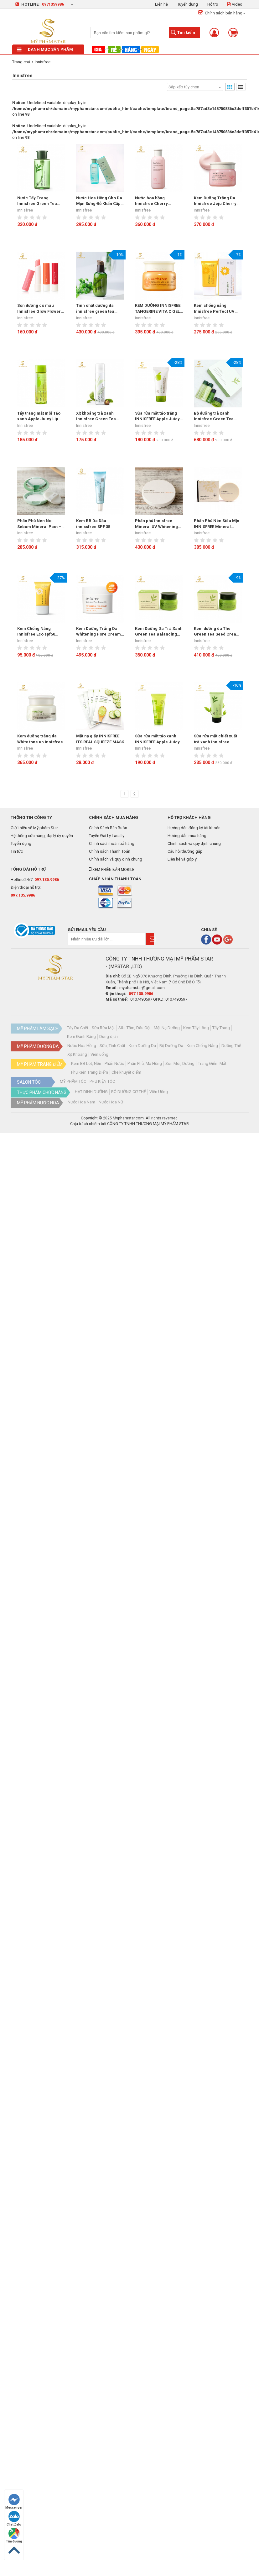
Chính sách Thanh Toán (109, 851)
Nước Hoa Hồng (81, 1045)
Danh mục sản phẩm (45, 49)
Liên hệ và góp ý (182, 859)
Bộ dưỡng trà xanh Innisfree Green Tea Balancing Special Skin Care (217, 416)
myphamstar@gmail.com (142, 987)
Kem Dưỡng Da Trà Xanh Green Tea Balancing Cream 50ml (159, 631)
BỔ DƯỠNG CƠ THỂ (128, 1091)
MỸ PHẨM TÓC (73, 1081)
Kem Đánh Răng (81, 1036)
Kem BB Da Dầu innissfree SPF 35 (93, 523)
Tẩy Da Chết (77, 1027)
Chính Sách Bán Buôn (108, 827)
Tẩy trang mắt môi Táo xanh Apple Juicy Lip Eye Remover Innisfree (39, 416)
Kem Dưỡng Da (142, 1045)
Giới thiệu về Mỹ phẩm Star (34, 827)
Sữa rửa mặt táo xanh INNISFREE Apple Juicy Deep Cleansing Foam (157, 739)
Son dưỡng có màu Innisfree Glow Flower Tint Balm (39, 308)
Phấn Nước (114, 1063)
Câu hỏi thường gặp (185, 851)
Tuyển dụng (187, 4)
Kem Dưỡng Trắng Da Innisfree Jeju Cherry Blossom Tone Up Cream (215, 201)
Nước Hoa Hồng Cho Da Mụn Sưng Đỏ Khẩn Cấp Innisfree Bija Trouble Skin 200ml (99, 201)
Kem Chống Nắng (202, 1045)
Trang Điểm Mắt (212, 1063)
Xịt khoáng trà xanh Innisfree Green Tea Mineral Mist (96, 416)
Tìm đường (14, 2535)
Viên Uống (158, 1091)
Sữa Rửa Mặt (103, 1027)
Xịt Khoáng (77, 1054)
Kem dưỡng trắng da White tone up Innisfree (40, 739)
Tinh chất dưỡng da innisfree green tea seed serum (95, 308)
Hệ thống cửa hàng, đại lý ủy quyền (42, 835)
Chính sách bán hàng (220, 13)
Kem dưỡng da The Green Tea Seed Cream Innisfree (217, 631)
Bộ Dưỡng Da (171, 1045)
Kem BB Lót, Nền (86, 1063)
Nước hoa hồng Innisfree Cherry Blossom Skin (151, 201)
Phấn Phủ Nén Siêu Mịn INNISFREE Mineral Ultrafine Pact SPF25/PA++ (216, 524)
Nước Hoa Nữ (111, 1102)
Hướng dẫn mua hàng (187, 835)
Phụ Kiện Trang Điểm (89, 1072)
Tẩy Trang (221, 1027)
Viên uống (99, 1054)
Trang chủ (21, 62)
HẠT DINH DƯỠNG (91, 1091)
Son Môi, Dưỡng (179, 1063)
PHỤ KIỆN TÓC (102, 1081)
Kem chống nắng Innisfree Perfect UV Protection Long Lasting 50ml (217, 308)
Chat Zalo (14, 2518)
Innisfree (42, 62)
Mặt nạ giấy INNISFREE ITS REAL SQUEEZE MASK (100, 739)
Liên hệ (161, 4)
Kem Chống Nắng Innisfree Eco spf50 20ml (36, 631)
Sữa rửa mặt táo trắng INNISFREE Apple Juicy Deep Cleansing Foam (157, 416)
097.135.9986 (46, 879)
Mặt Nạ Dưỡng (167, 1027)
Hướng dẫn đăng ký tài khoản (194, 827)
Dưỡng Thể (231, 1045)
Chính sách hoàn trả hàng (111, 843)
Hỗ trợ (212, 4)
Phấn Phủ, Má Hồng (144, 1063)
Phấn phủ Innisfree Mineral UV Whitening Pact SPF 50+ (156, 524)
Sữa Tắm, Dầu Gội (134, 1027)
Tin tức (17, 851)
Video (234, 4)
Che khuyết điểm (126, 1072)
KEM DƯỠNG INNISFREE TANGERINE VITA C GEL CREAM (157, 308)
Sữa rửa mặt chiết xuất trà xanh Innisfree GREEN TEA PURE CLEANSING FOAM (215, 739)
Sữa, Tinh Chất (112, 1045)
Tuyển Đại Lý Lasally (106, 835)
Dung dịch (108, 1036)
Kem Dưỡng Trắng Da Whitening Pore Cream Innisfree (98, 631)
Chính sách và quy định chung (115, 859)
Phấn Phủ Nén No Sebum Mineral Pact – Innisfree (39, 524)
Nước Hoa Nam (81, 1102)
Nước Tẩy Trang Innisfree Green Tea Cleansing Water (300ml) (37, 201)
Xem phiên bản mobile (111, 869)
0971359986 (53, 4)
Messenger (14, 2501)
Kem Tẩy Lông (196, 1027)
